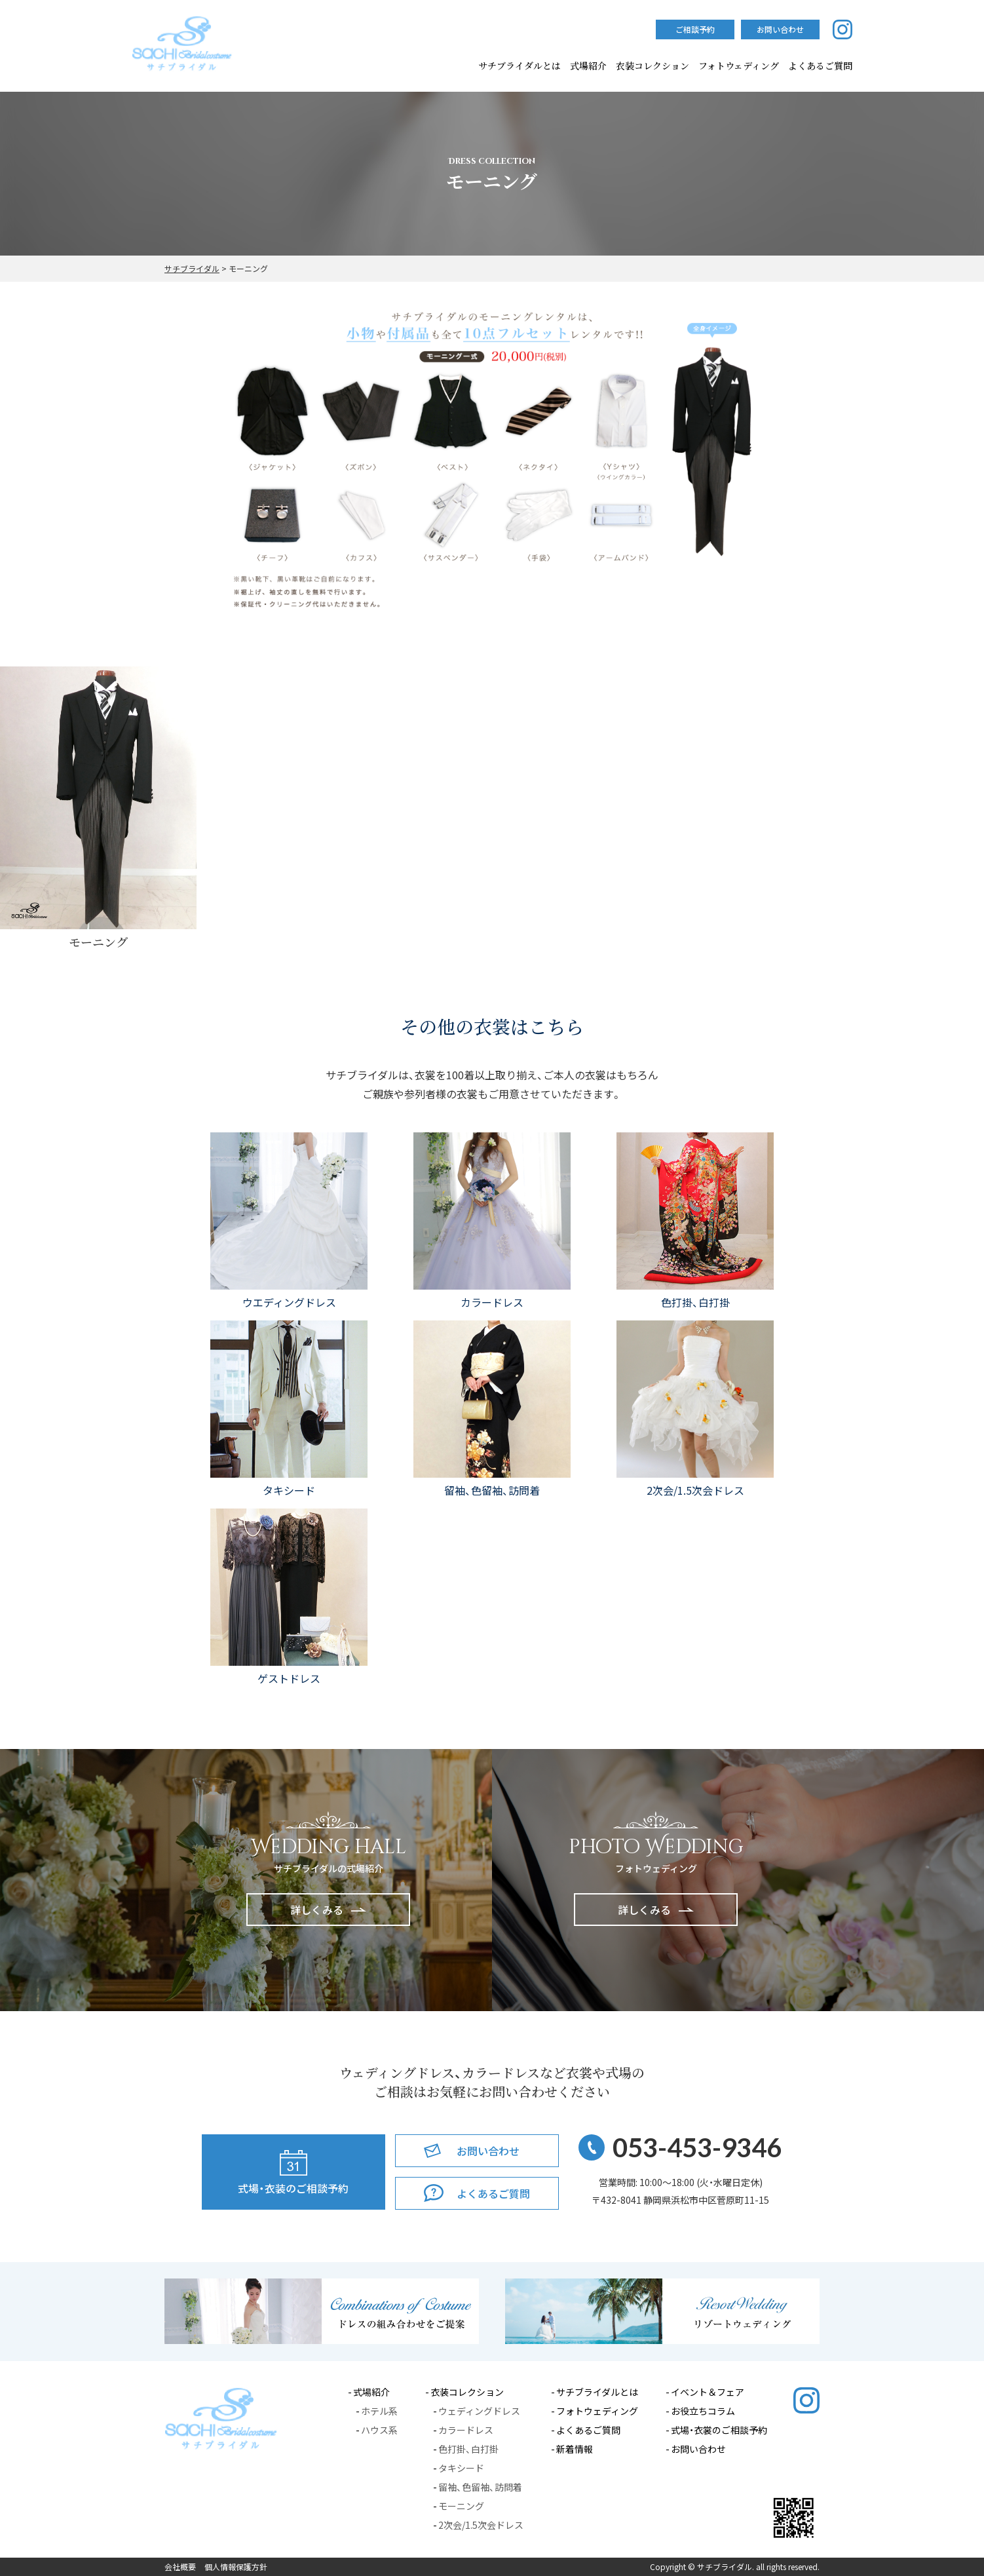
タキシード (461, 2467)
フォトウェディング (738, 65)
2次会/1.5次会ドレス (480, 2524)
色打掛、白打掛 (468, 2448)
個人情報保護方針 (235, 2567)
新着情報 (574, 2448)
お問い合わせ (698, 2448)
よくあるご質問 (588, 2429)
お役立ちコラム (703, 2410)
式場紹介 (588, 65)
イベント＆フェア (707, 2391)
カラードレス (465, 2429)
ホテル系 (379, 2410)
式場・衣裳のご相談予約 (719, 2429)
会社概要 (180, 2567)
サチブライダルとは (519, 65)
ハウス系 (379, 2429)
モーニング (461, 2505)
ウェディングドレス (479, 2410)
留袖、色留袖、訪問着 (480, 2486)
